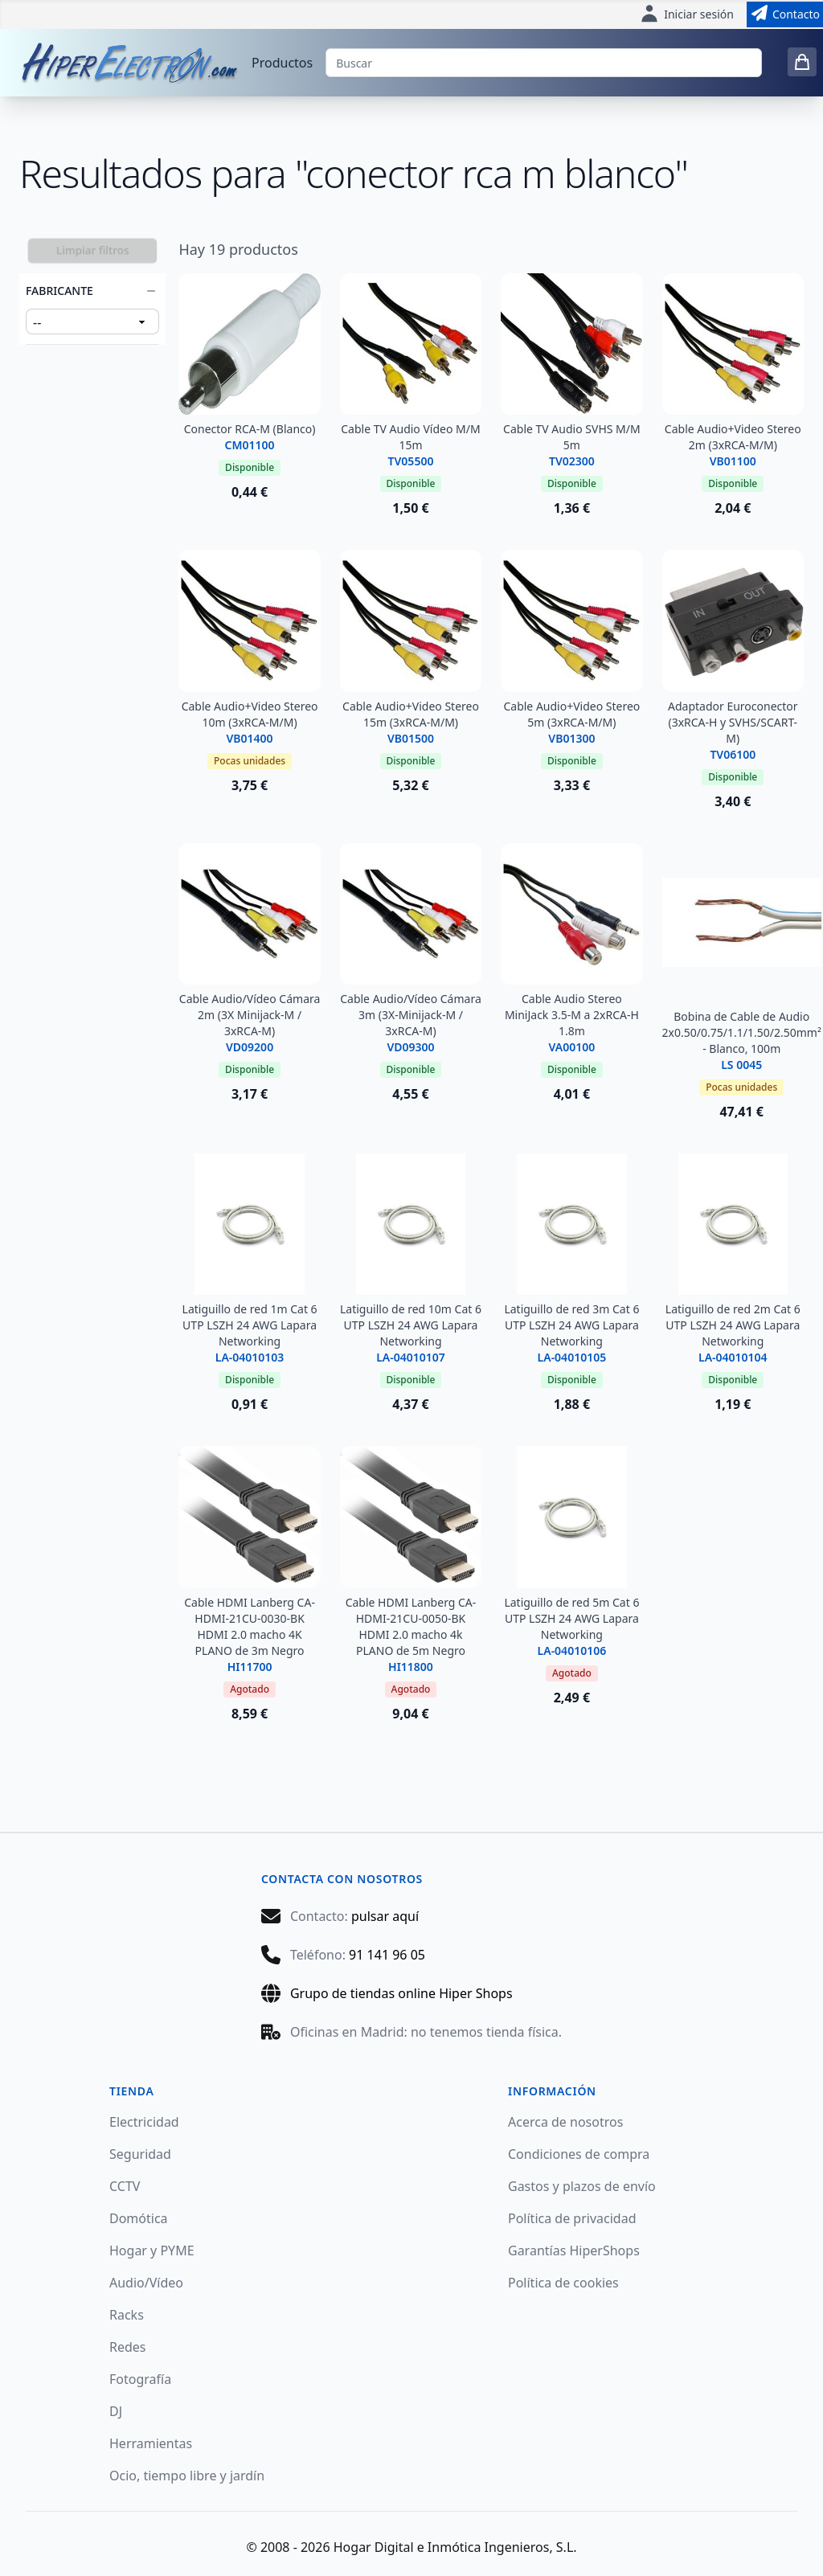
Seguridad (140, 2154)
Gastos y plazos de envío (582, 2186)
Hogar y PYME (151, 2250)
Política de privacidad (572, 2218)
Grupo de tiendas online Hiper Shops (401, 1993)
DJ (115, 2411)
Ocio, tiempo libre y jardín (186, 2475)
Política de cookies (563, 2282)
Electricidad (144, 2122)
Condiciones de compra (578, 2154)
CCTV (124, 2186)
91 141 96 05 (387, 1955)
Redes (127, 2347)
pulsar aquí (385, 1916)
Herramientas (150, 2443)
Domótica (138, 2218)
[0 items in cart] (802, 61)
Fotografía (140, 2379)
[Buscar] (544, 62)
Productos (282, 63)
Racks (126, 2315)
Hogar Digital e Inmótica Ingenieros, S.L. (455, 2547)
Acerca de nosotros (565, 2122)
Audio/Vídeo (146, 2282)
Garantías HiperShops (574, 2250)
